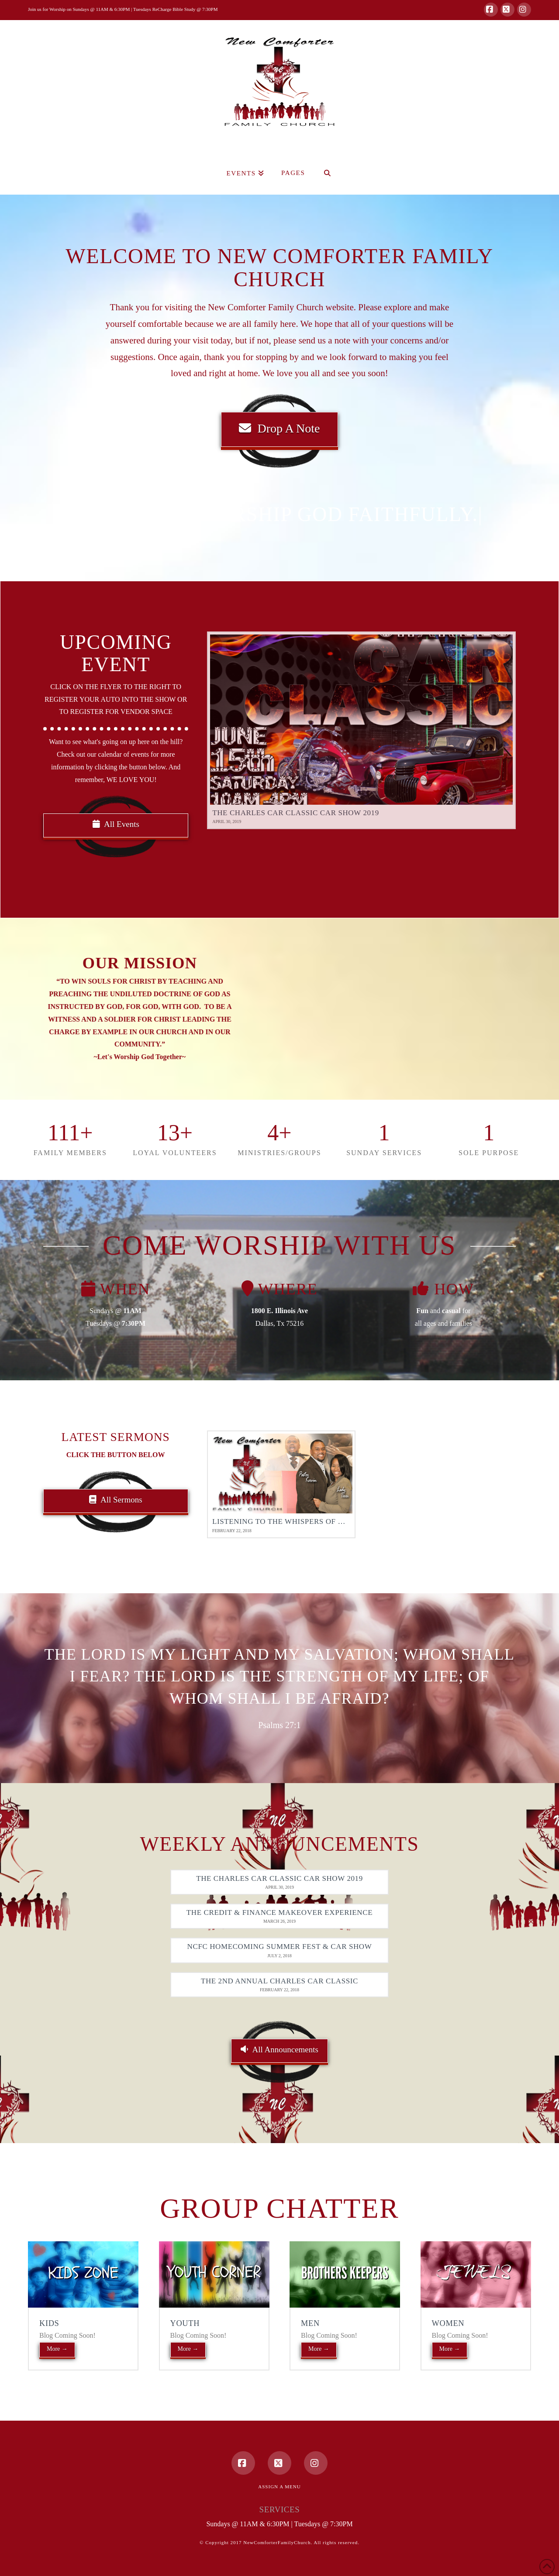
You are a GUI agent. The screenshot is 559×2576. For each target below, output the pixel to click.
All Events (116, 824)
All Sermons (115, 1499)
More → (57, 2349)
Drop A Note (279, 428)
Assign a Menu (279, 2486)
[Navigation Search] (327, 173)
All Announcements (279, 2049)
